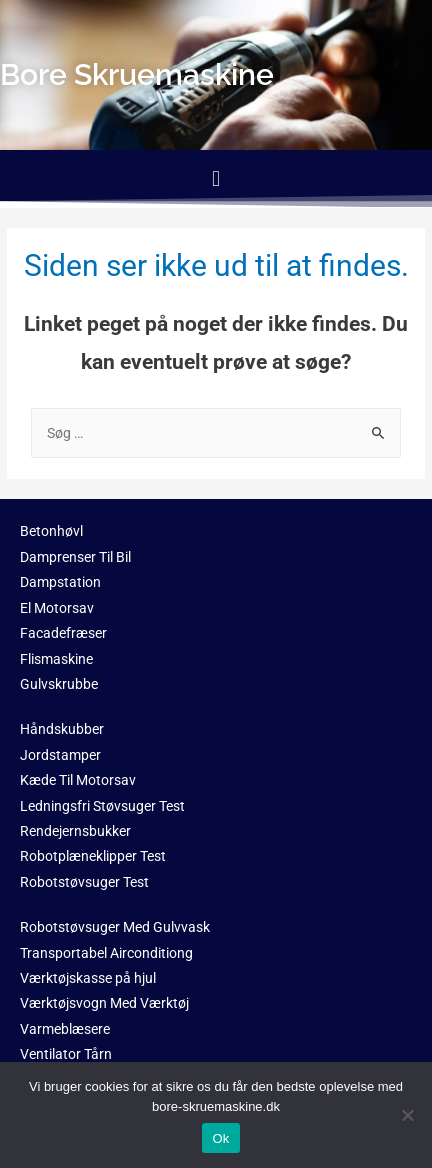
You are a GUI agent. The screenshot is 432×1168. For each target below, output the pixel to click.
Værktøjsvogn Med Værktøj (104, 1003)
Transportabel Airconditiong (106, 953)
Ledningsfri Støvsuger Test (102, 806)
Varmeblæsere (65, 1029)
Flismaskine (56, 659)
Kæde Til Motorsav (78, 780)
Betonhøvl (51, 531)
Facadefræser (63, 633)
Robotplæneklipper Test (93, 856)
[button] (215, 178)
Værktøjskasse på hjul (88, 978)
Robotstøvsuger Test (84, 882)
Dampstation (60, 582)
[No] (407, 1115)
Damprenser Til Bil (75, 557)
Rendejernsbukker (75, 831)
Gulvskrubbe (59, 684)
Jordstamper (60, 755)
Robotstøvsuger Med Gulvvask (115, 927)
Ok (220, 1138)
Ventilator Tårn (66, 1054)
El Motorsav (57, 608)
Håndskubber (62, 729)
